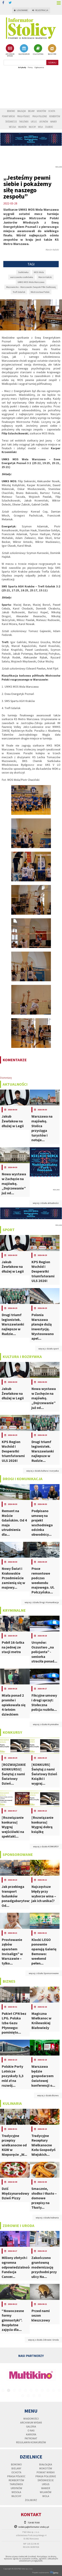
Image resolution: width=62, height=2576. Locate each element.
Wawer (53, 121)
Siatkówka (23, 272)
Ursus (34, 121)
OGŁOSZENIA (38, 49)
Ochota (51, 111)
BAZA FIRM (52, 49)
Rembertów (54, 116)
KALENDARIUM (24, 49)
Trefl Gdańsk (19, 291)
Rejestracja (40, 10)
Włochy (32, 126)
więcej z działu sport (48, 1348)
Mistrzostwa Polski (40, 291)
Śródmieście (11, 121)
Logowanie (21, 10)
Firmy (30, 67)
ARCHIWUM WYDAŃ (10, 50)
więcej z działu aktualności (46, 1203)
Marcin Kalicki (45, 277)
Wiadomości (31, 2418)
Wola (40, 126)
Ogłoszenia (39, 67)
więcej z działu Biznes (48, 2095)
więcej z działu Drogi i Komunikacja (42, 1602)
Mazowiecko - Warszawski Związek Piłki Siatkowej (31, 287)
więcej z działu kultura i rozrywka (42, 1470)
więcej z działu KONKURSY (46, 1846)
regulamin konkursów (31, 2442)
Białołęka (21, 111)
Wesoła (12, 126)
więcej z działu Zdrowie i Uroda (43, 2339)
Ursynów (43, 121)
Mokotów (41, 111)
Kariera (31, 2434)
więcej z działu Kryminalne (46, 1724)
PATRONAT (31, 2438)
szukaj (52, 62)
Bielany (31, 111)
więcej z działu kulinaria (47, 2217)
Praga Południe (39, 116)
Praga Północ (23, 116)
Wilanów (22, 126)
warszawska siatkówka (21, 277)
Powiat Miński (8, 116)
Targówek (23, 121)
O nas (31, 2430)
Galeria (31, 2426)
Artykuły (22, 67)
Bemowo (11, 111)
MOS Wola (39, 272)
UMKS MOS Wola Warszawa (31, 282)
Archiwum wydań (31, 2422)
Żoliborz (49, 126)
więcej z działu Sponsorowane (44, 1973)
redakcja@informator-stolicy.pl (33, 2526)
